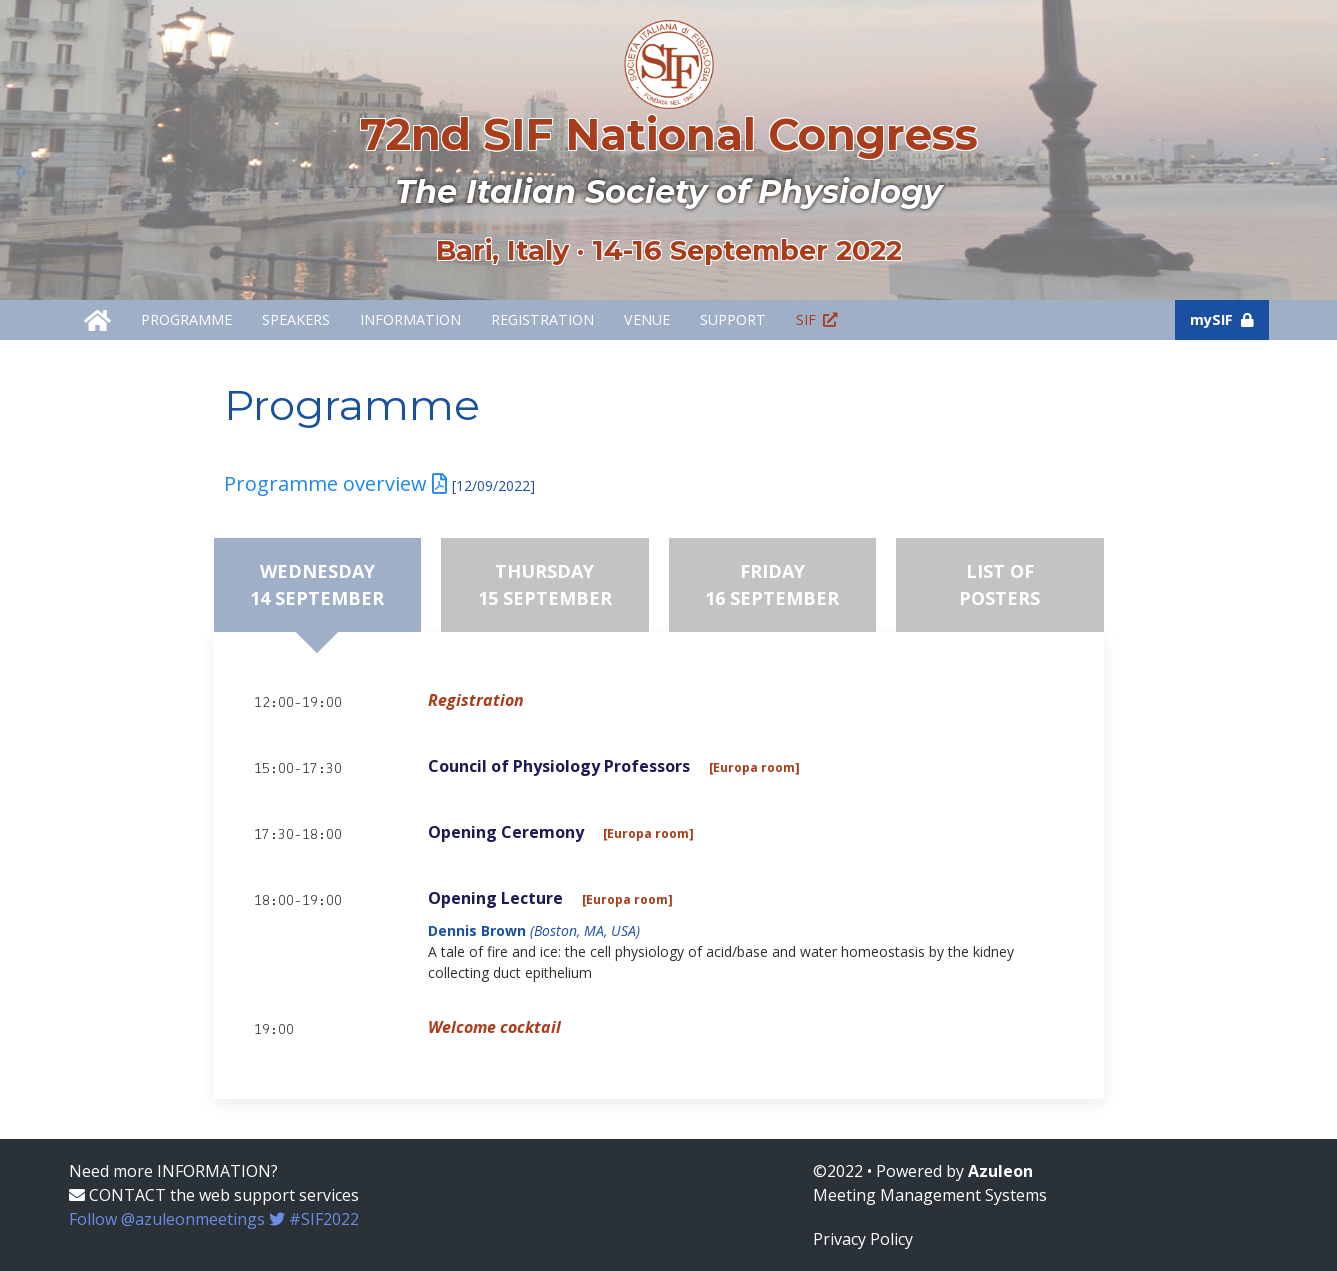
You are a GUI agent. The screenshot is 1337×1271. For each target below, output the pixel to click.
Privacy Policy (863, 1239)
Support (733, 319)
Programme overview (335, 483)
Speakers (296, 319)
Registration (542, 319)
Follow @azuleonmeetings (214, 1219)
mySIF (1222, 319)
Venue (647, 319)
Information (410, 319)
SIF (817, 319)
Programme (186, 319)
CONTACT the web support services (214, 1195)
